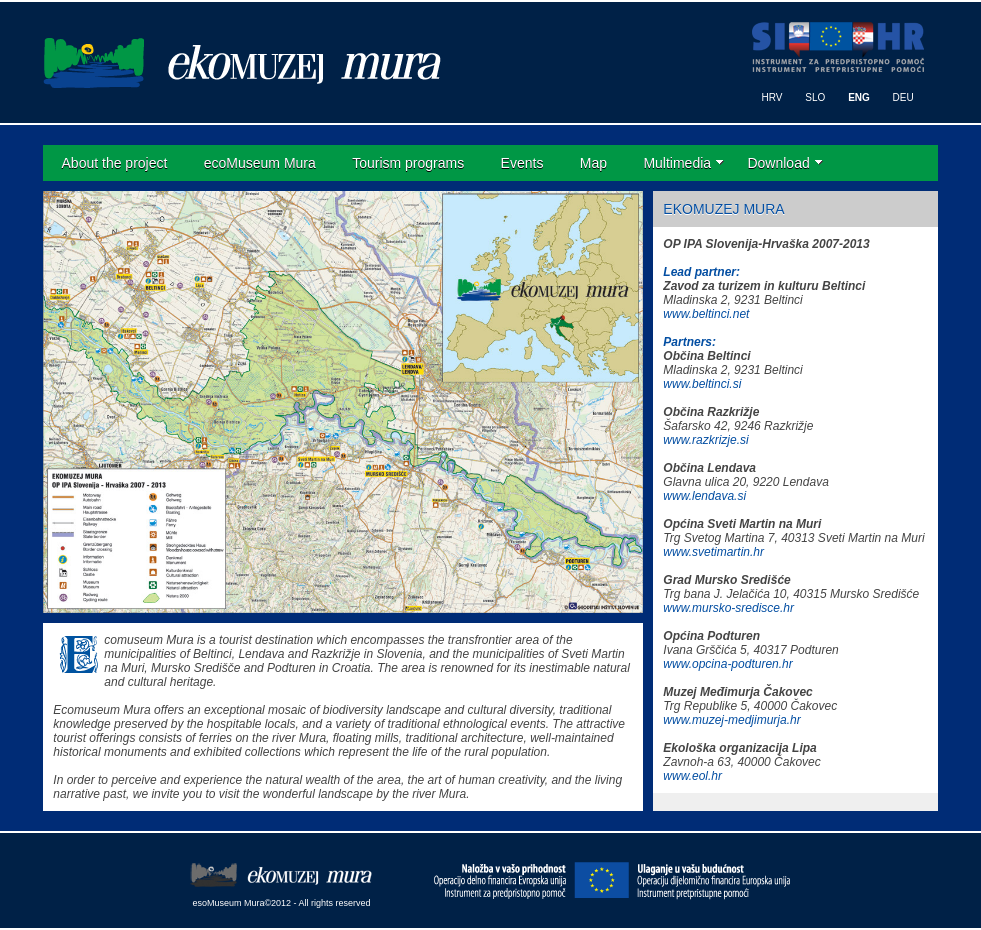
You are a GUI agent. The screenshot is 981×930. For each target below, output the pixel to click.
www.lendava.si (704, 496)
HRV (772, 97)
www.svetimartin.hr (713, 552)
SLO (815, 97)
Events (522, 163)
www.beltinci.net (706, 314)
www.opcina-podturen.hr (727, 664)
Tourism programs (408, 163)
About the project (115, 163)
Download (778, 163)
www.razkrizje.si (705, 440)
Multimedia (677, 163)
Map (593, 163)
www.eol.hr (692, 776)
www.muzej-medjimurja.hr (731, 720)
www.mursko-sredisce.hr (728, 608)
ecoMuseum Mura (260, 163)
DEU (903, 97)
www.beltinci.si (702, 384)
